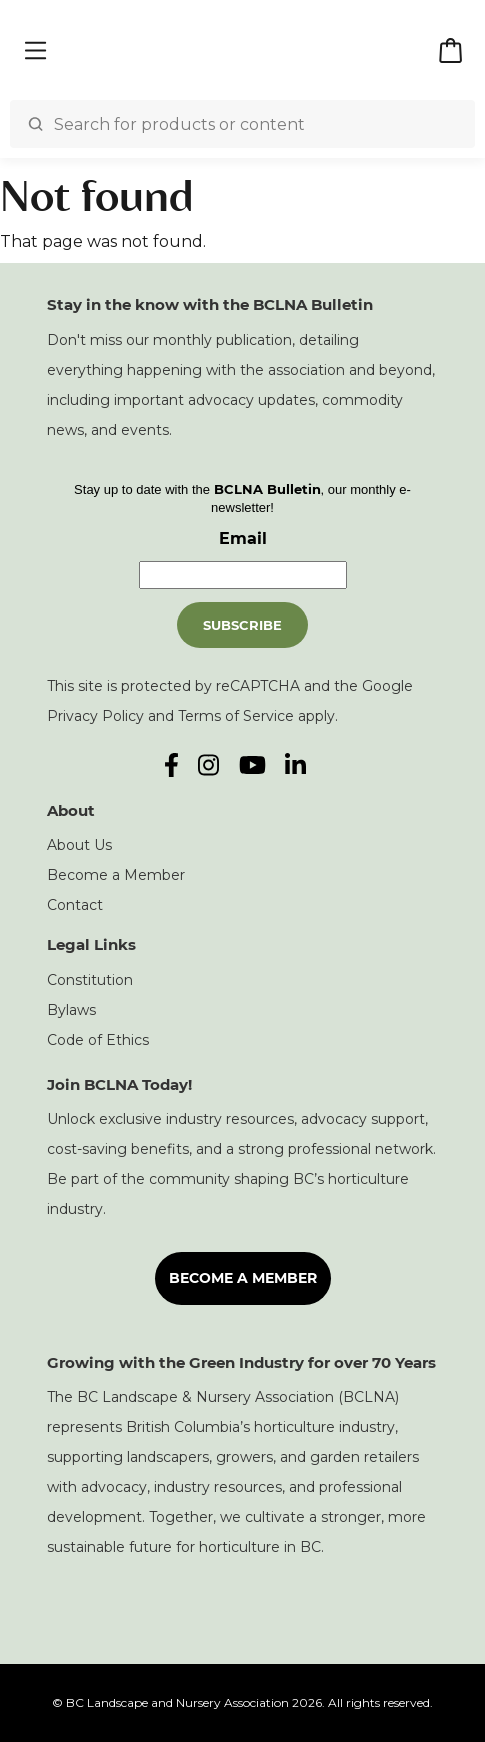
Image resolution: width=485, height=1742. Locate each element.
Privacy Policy (95, 716)
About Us (79, 845)
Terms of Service (236, 716)
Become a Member (116, 875)
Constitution (90, 980)
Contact (75, 905)
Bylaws (71, 1010)
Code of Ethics (98, 1040)
